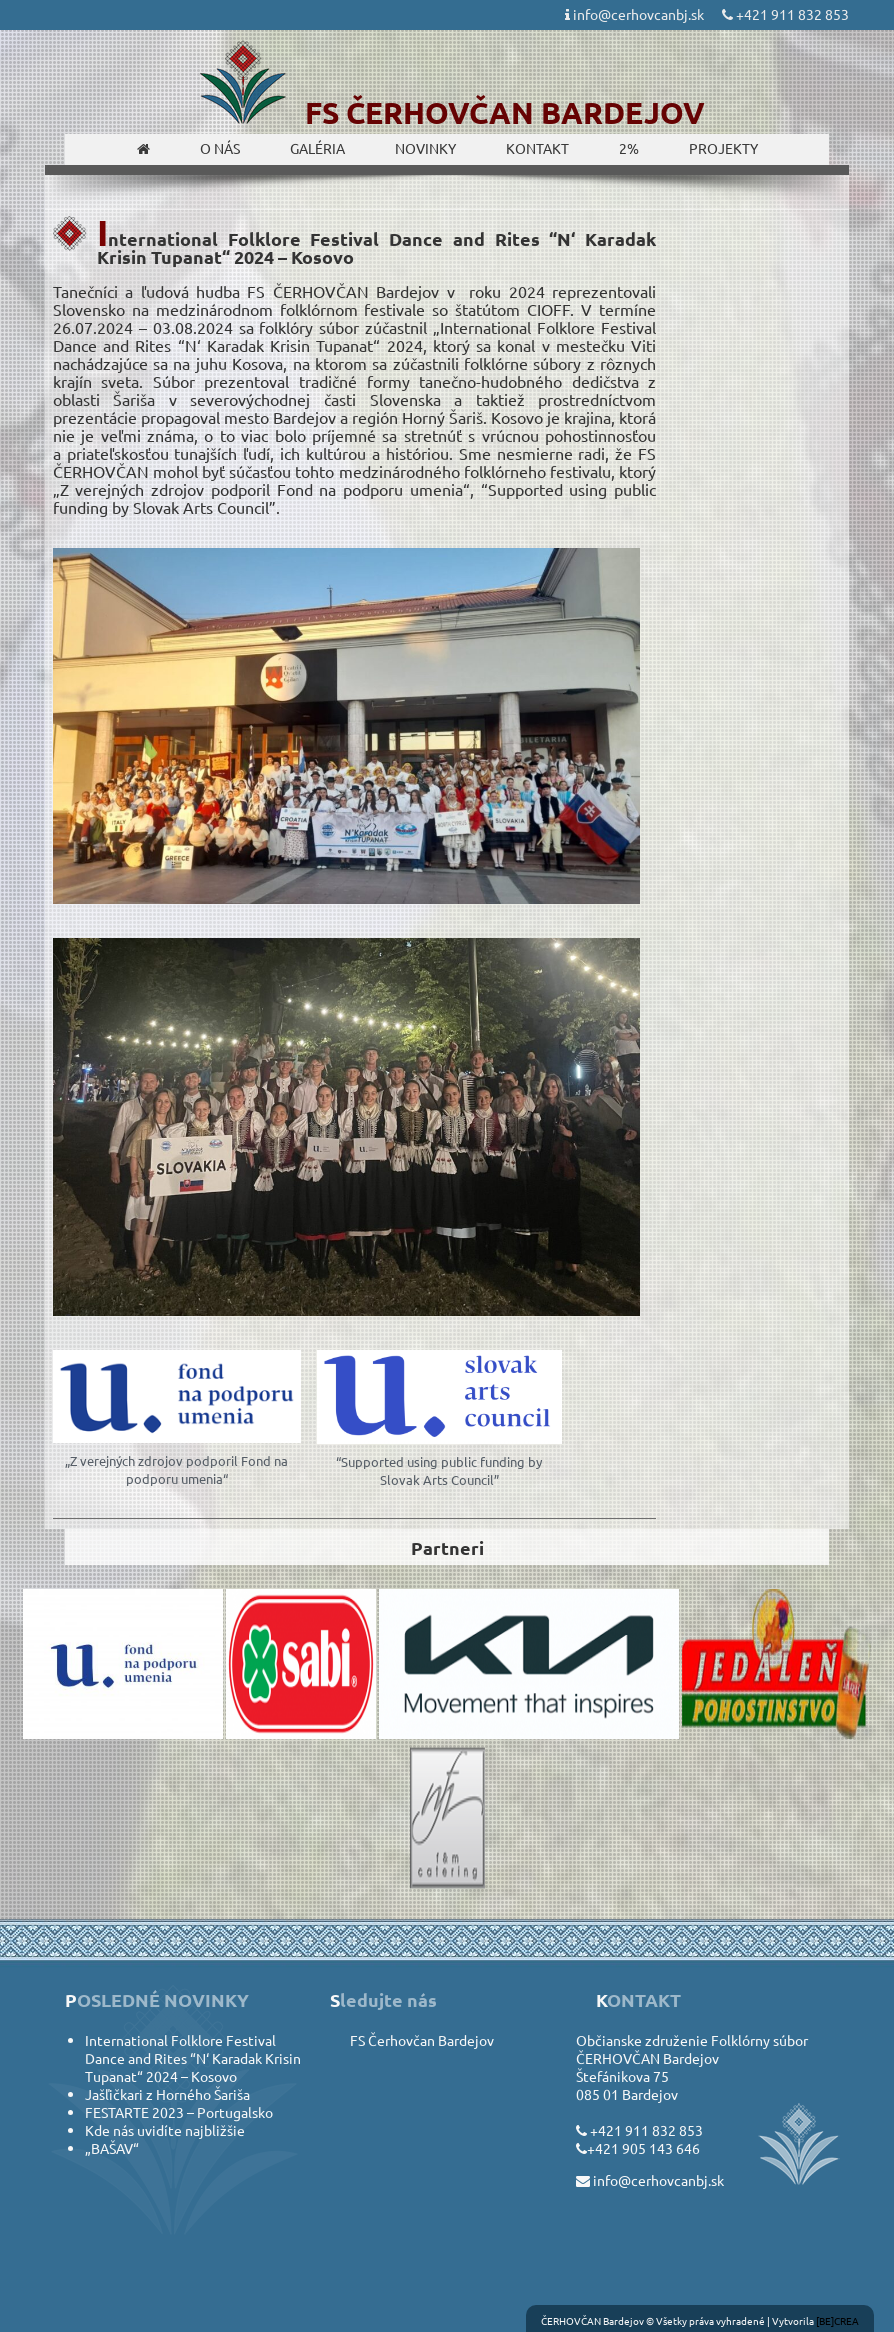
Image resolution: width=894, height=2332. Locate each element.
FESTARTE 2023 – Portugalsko (179, 2112)
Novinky (425, 148)
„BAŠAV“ (112, 2148)
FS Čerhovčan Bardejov (422, 2040)
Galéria (317, 148)
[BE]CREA (837, 2320)
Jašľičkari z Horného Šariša (167, 2094)
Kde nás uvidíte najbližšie (165, 2130)
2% (629, 148)
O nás (220, 148)
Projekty (723, 148)
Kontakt (537, 148)
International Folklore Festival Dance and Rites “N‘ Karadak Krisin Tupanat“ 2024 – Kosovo (193, 2058)
